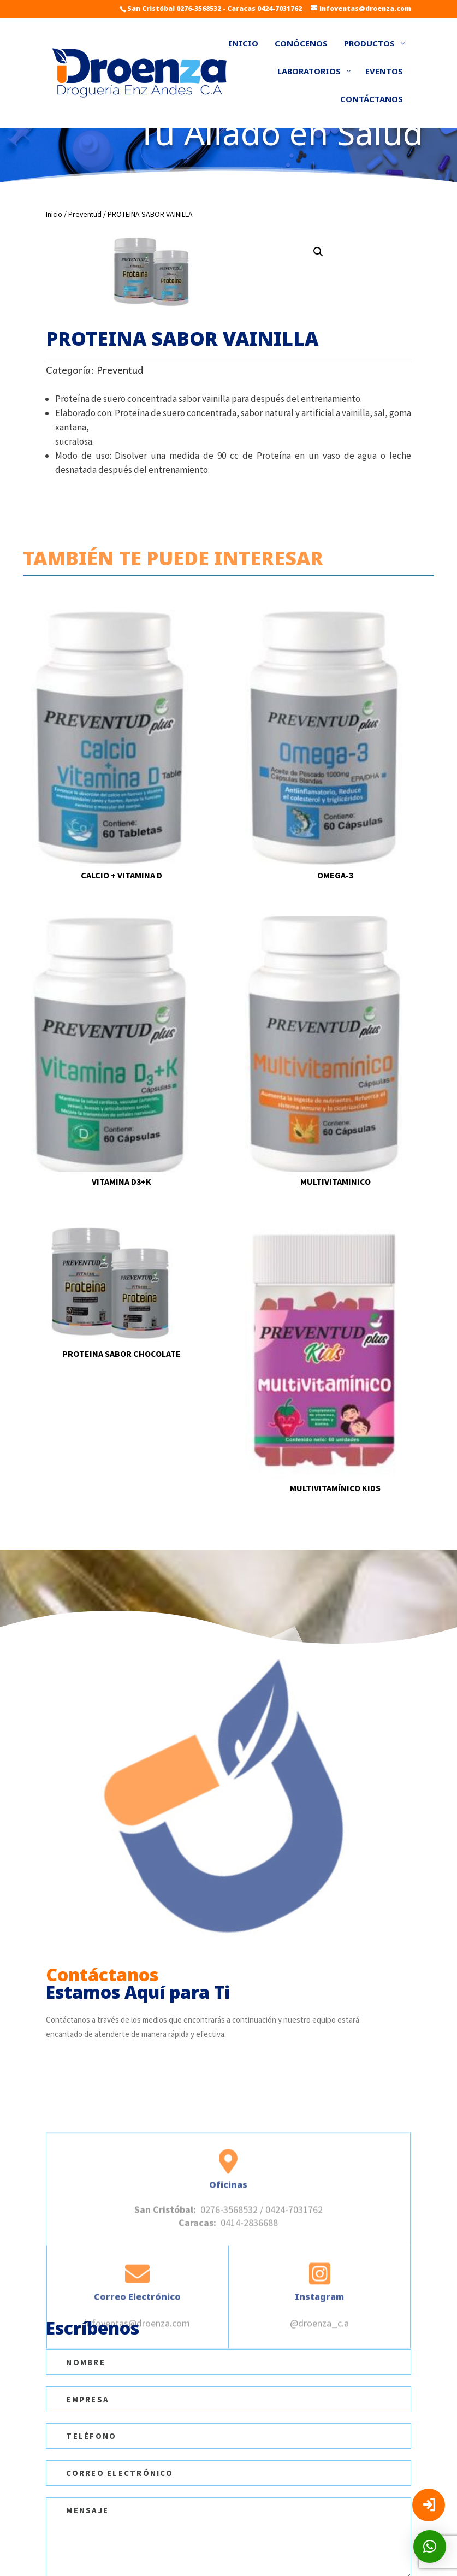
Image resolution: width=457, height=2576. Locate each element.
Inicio (54, 214)
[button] (318, 252)
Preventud (85, 214)
